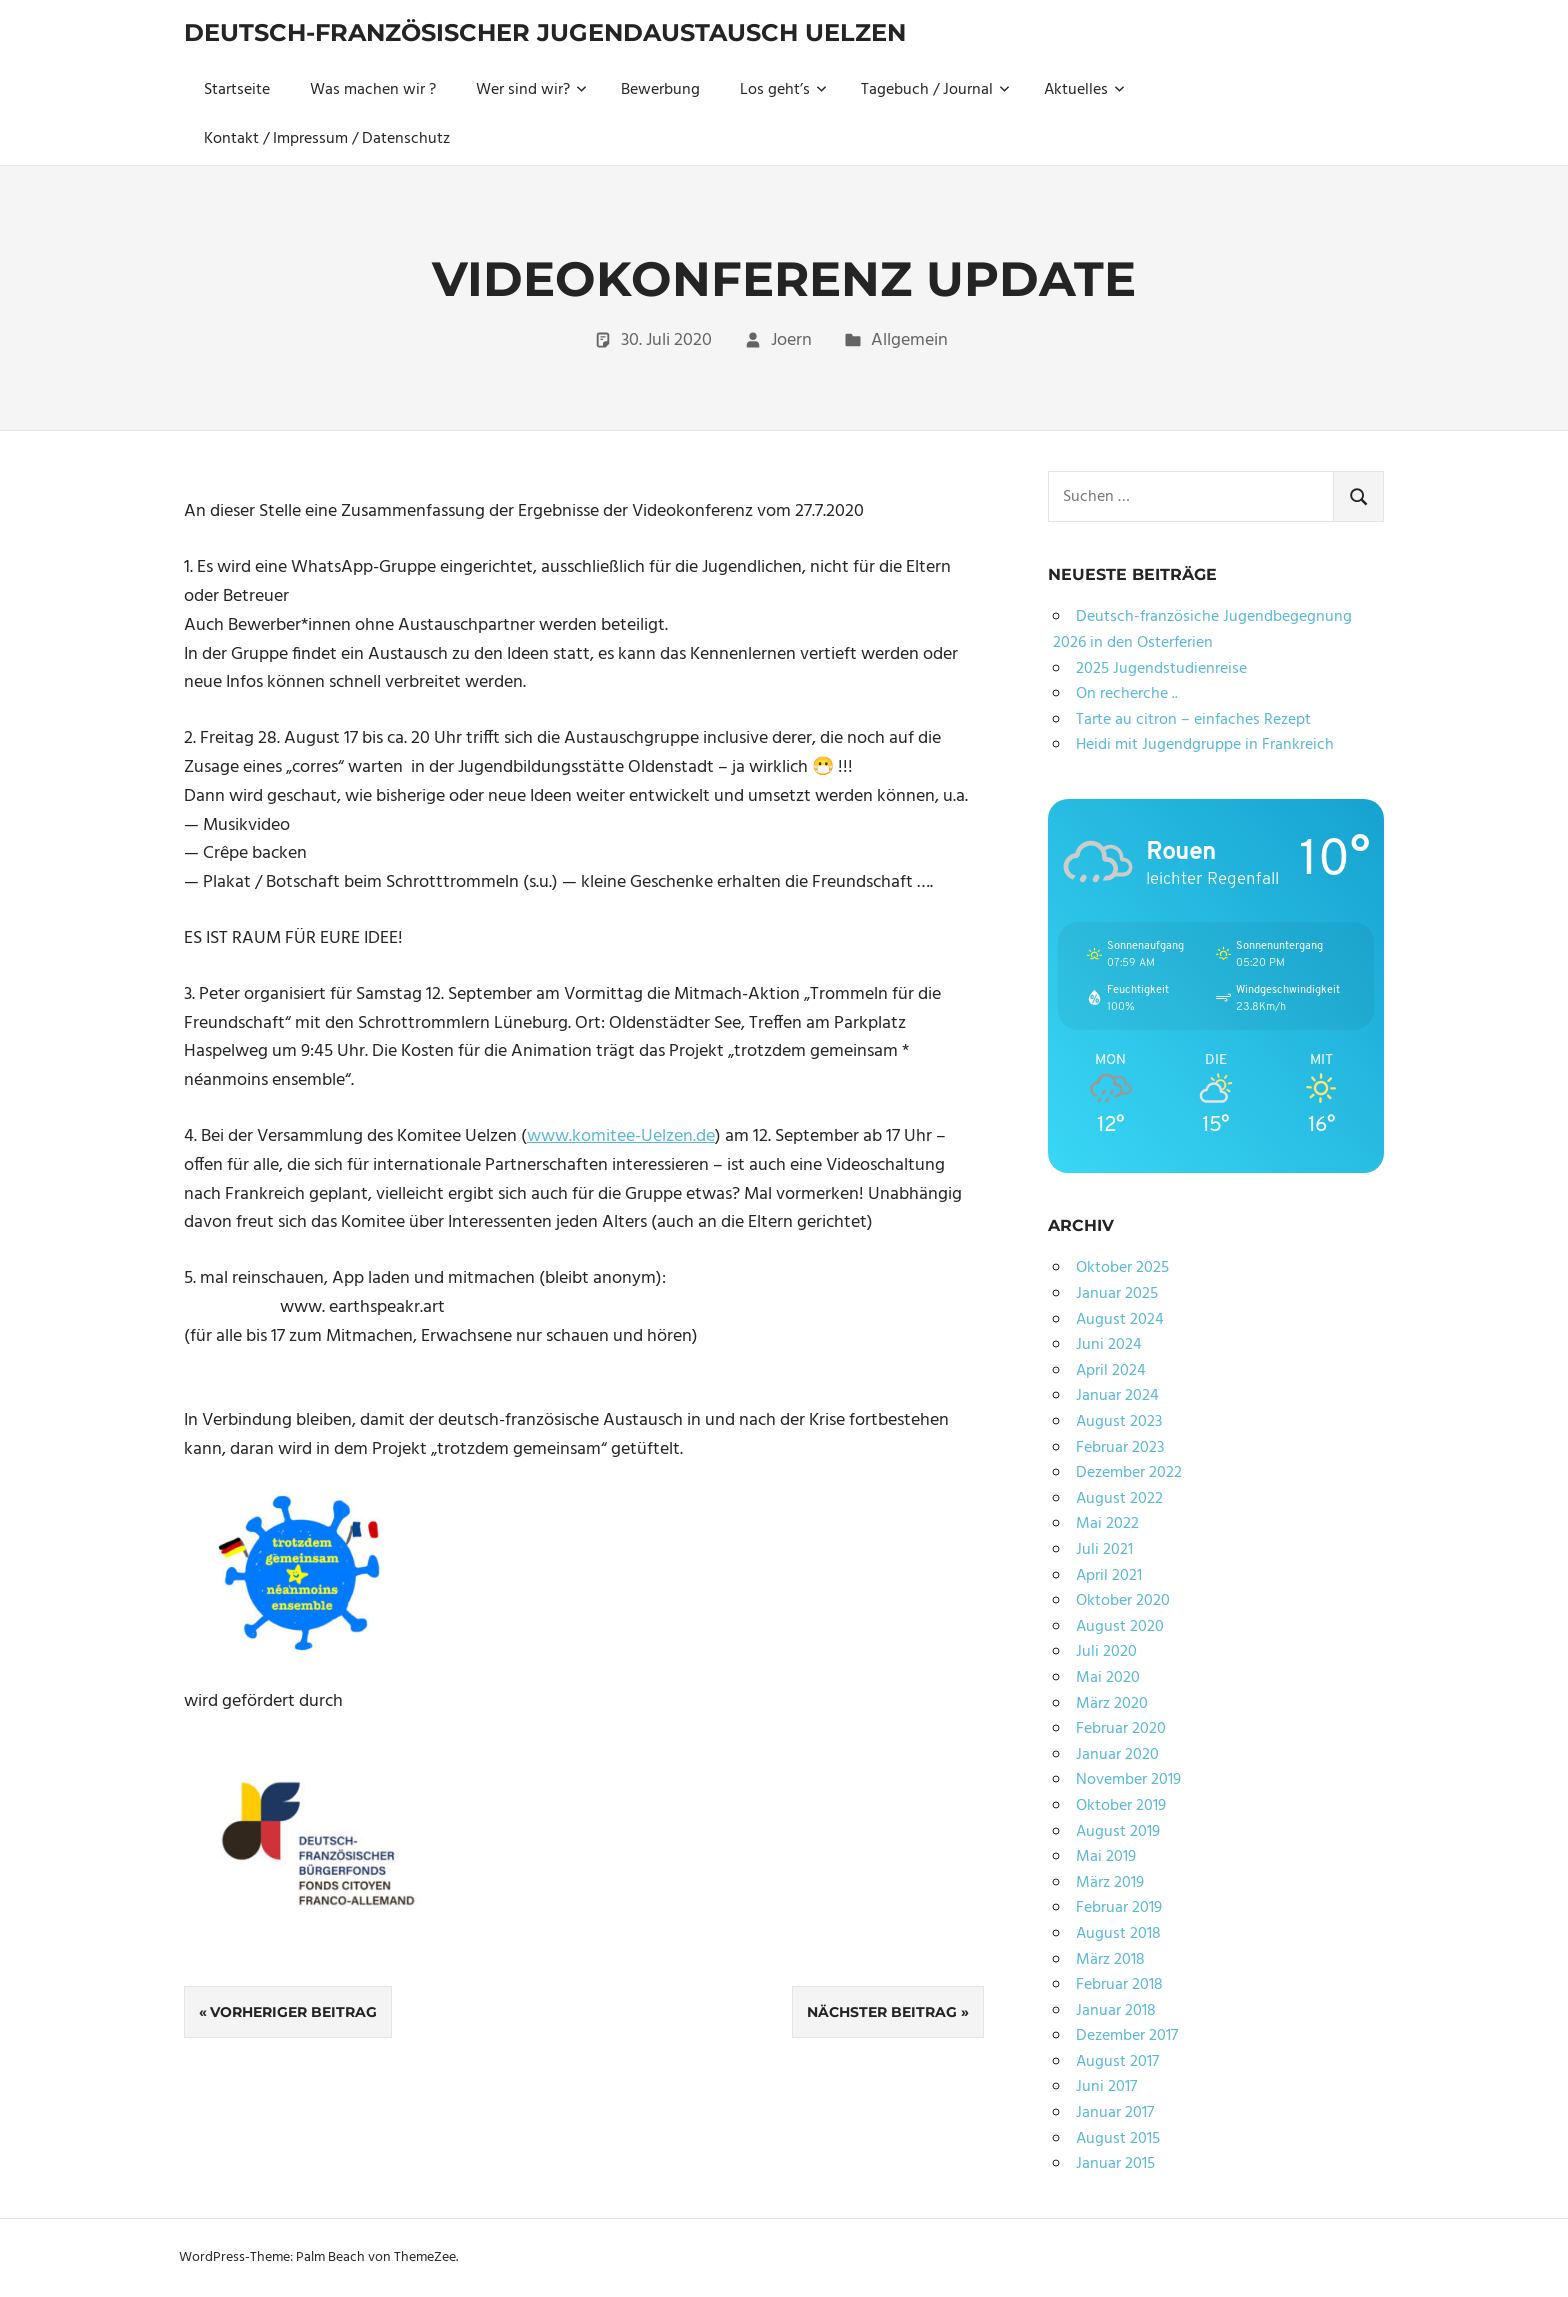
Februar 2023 (1120, 1448)
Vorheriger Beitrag (293, 2012)
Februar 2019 (1119, 1908)
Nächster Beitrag (882, 2012)
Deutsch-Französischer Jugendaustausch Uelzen (545, 32)
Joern (791, 340)
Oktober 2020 (1123, 1601)
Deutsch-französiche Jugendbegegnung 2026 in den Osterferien (1202, 630)
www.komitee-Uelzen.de (621, 1136)
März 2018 (1110, 1960)
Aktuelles (1084, 90)
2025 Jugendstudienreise (1161, 669)
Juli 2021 (1104, 1550)
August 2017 (1117, 2062)
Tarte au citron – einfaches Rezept (1193, 720)
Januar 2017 (1115, 2113)
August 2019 (1118, 1832)
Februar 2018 (1119, 1985)
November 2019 (1128, 1780)
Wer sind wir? (531, 90)
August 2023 (1119, 1422)
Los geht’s (783, 90)
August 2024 (1120, 1320)
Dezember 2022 (1129, 1473)
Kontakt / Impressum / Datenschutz (327, 139)
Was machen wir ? (373, 90)
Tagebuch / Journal (935, 90)
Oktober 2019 (1121, 1806)
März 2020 (1112, 1704)
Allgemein (909, 340)
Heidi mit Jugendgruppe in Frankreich (1205, 745)
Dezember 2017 (1127, 2036)
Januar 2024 (1117, 1396)
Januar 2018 (1116, 2011)
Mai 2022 (1107, 1524)
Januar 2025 (1117, 1294)
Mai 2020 (1108, 1678)
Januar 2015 (1115, 2164)
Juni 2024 (1109, 1345)
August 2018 (1118, 1934)
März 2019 (1110, 1883)
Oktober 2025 (1122, 1268)
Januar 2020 (1117, 1755)
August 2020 (1120, 1627)
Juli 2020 (1106, 1652)
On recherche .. (1127, 694)
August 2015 (1118, 2139)
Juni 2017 (1106, 2087)
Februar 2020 (1121, 1729)
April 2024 (1111, 1371)
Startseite (237, 90)
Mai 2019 (1106, 1857)
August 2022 (1119, 1499)
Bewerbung (660, 90)
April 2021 (1109, 1576)
